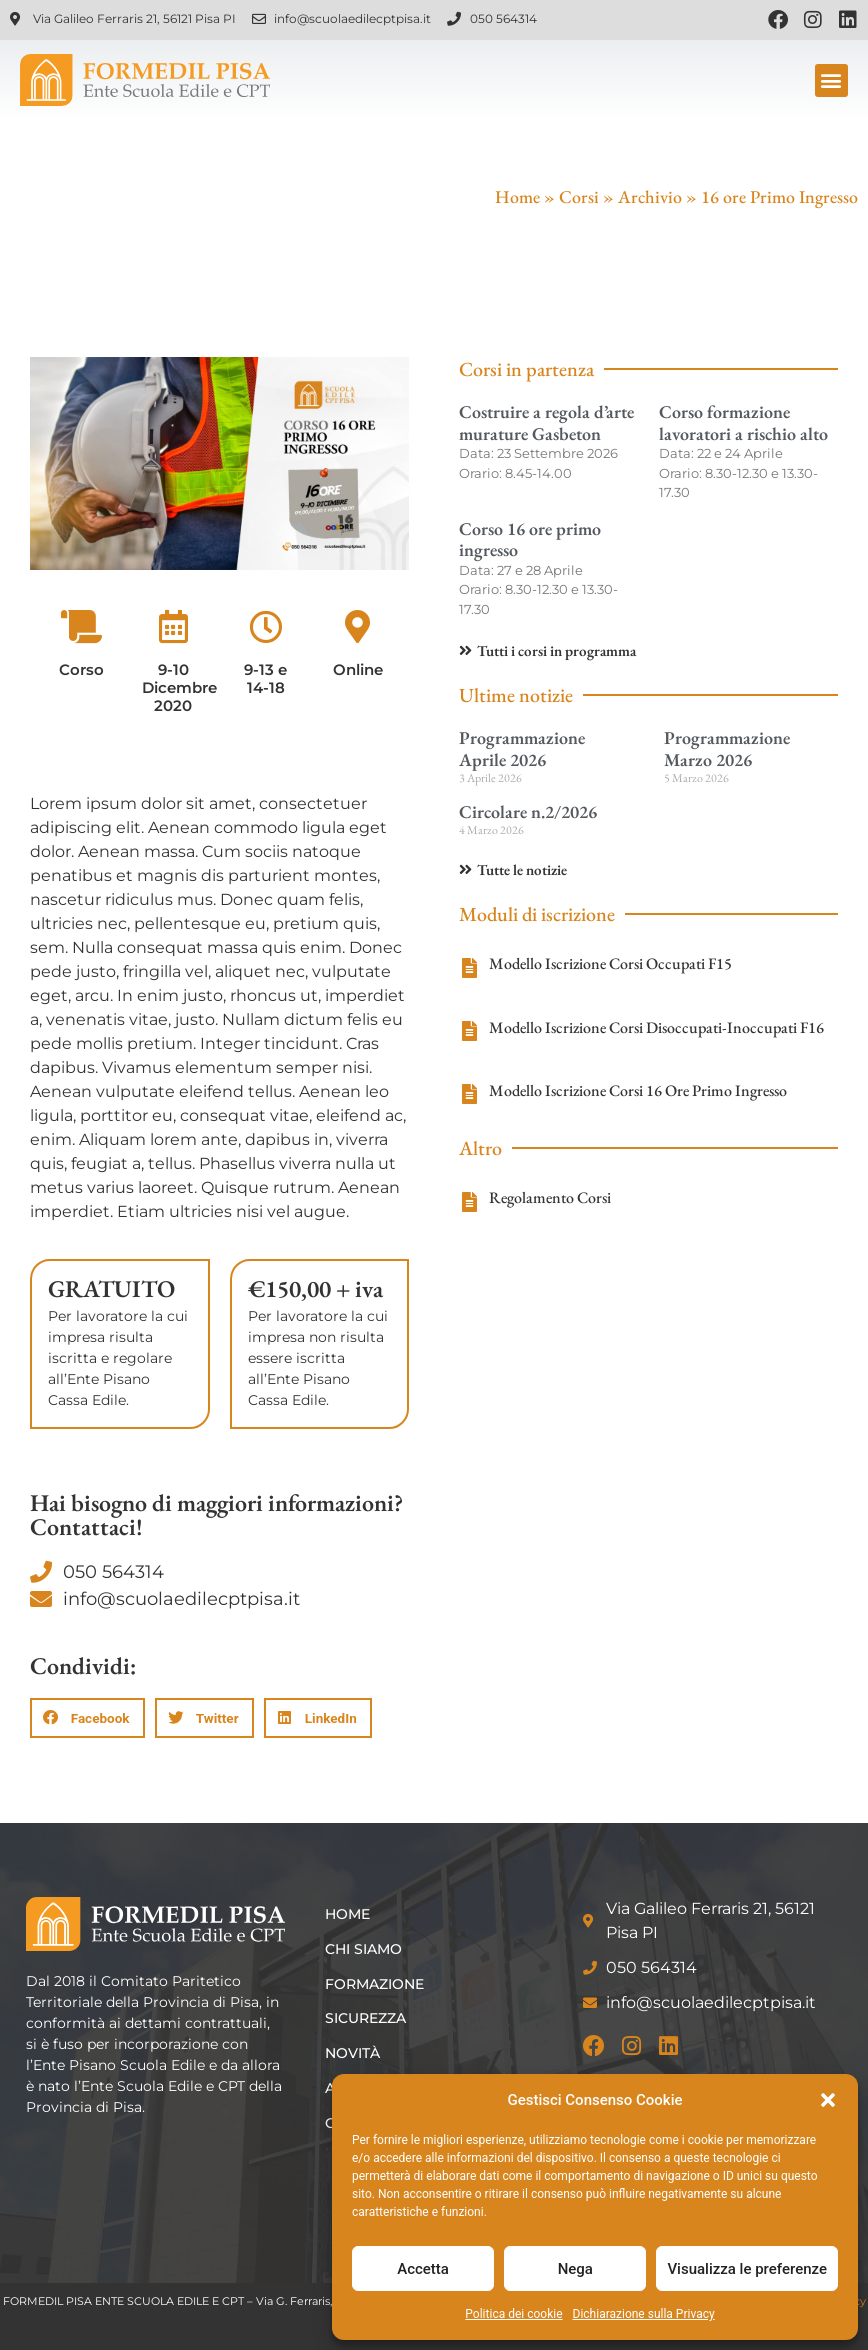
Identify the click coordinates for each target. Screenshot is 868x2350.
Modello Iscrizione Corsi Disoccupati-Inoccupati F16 (656, 1027)
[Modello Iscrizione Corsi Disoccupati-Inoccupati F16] (469, 1031)
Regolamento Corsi (550, 1197)
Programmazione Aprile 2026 (522, 748)
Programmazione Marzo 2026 (727, 748)
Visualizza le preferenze (747, 2269)
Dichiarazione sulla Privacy (644, 2314)
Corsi (579, 196)
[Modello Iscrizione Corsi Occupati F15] (469, 968)
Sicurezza (365, 2018)
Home (517, 196)
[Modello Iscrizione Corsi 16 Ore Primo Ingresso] (469, 1094)
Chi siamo (363, 1949)
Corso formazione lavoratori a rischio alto (743, 422)
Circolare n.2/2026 (528, 811)
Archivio (650, 196)
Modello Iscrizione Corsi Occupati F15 (610, 963)
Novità (352, 2053)
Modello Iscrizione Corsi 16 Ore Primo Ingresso (638, 1090)
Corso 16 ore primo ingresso (530, 539)
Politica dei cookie (513, 2314)
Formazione (374, 1984)
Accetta (423, 2269)
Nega (575, 2269)
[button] (828, 2100)
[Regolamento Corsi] (469, 1202)
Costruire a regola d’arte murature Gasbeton (546, 422)
